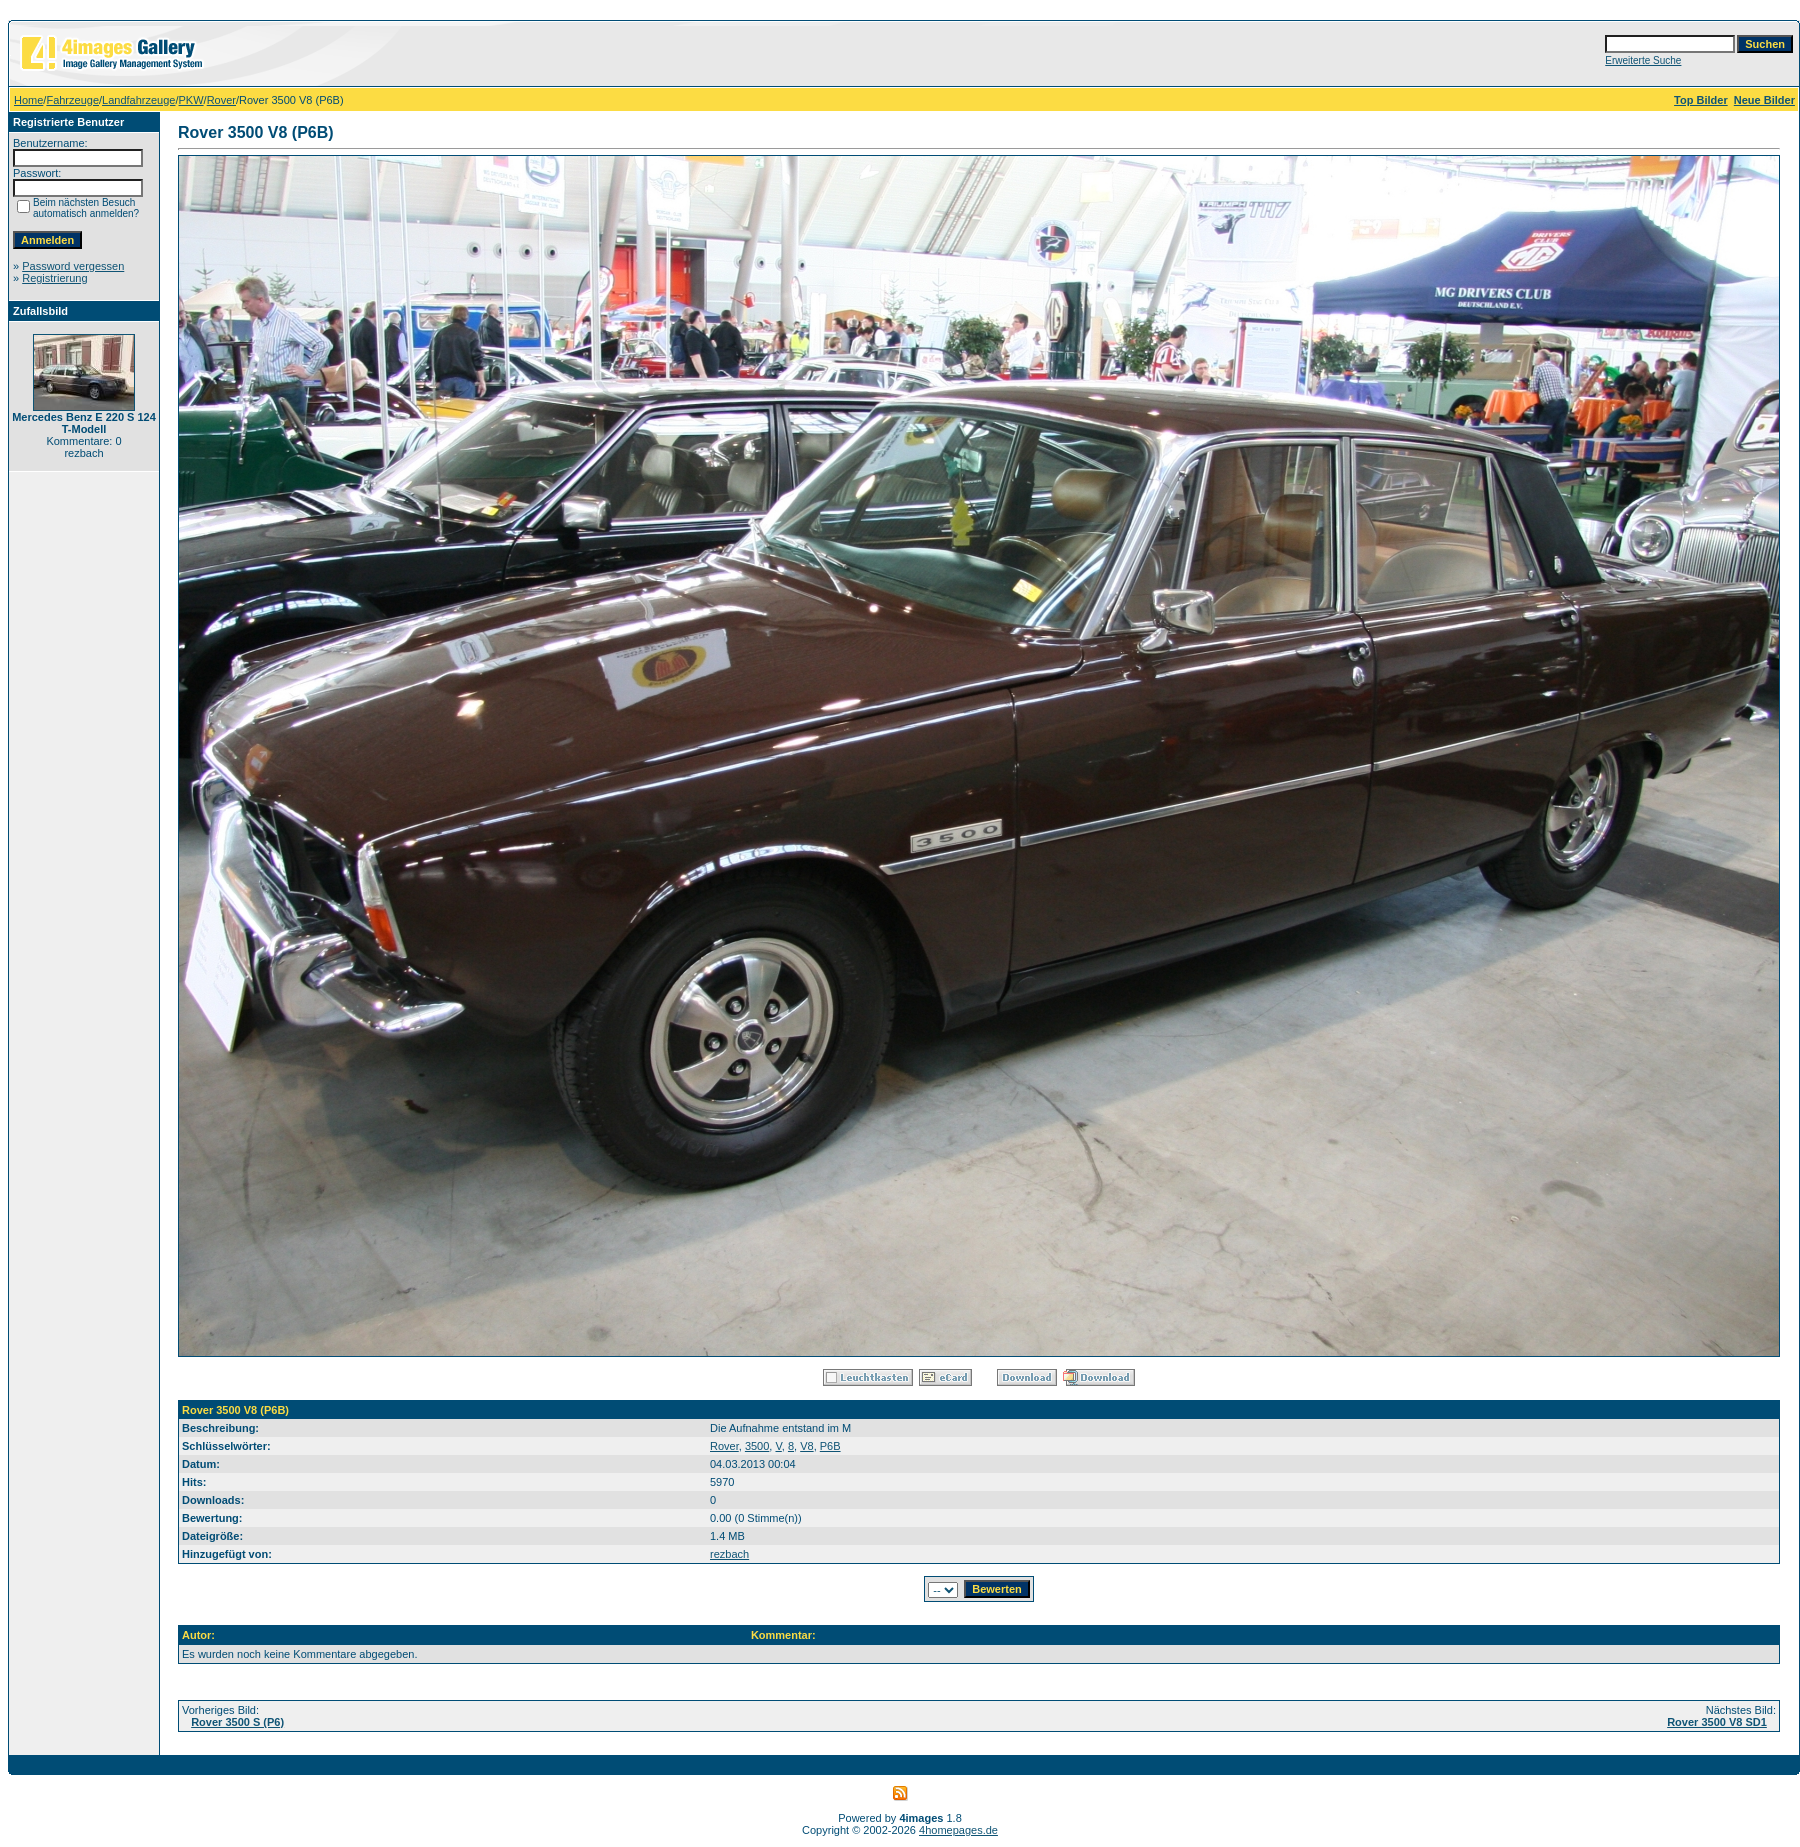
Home (28, 100)
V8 (806, 1446)
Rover (221, 100)
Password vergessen (73, 266)
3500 (757, 1446)
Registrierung (54, 278)
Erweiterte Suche (1643, 60)
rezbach (729, 1554)
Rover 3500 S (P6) (237, 1722)
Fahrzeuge (72, 100)
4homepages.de (958, 1830)
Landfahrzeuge (138, 100)
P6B (830, 1446)
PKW (191, 100)
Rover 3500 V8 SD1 (1717, 1722)
